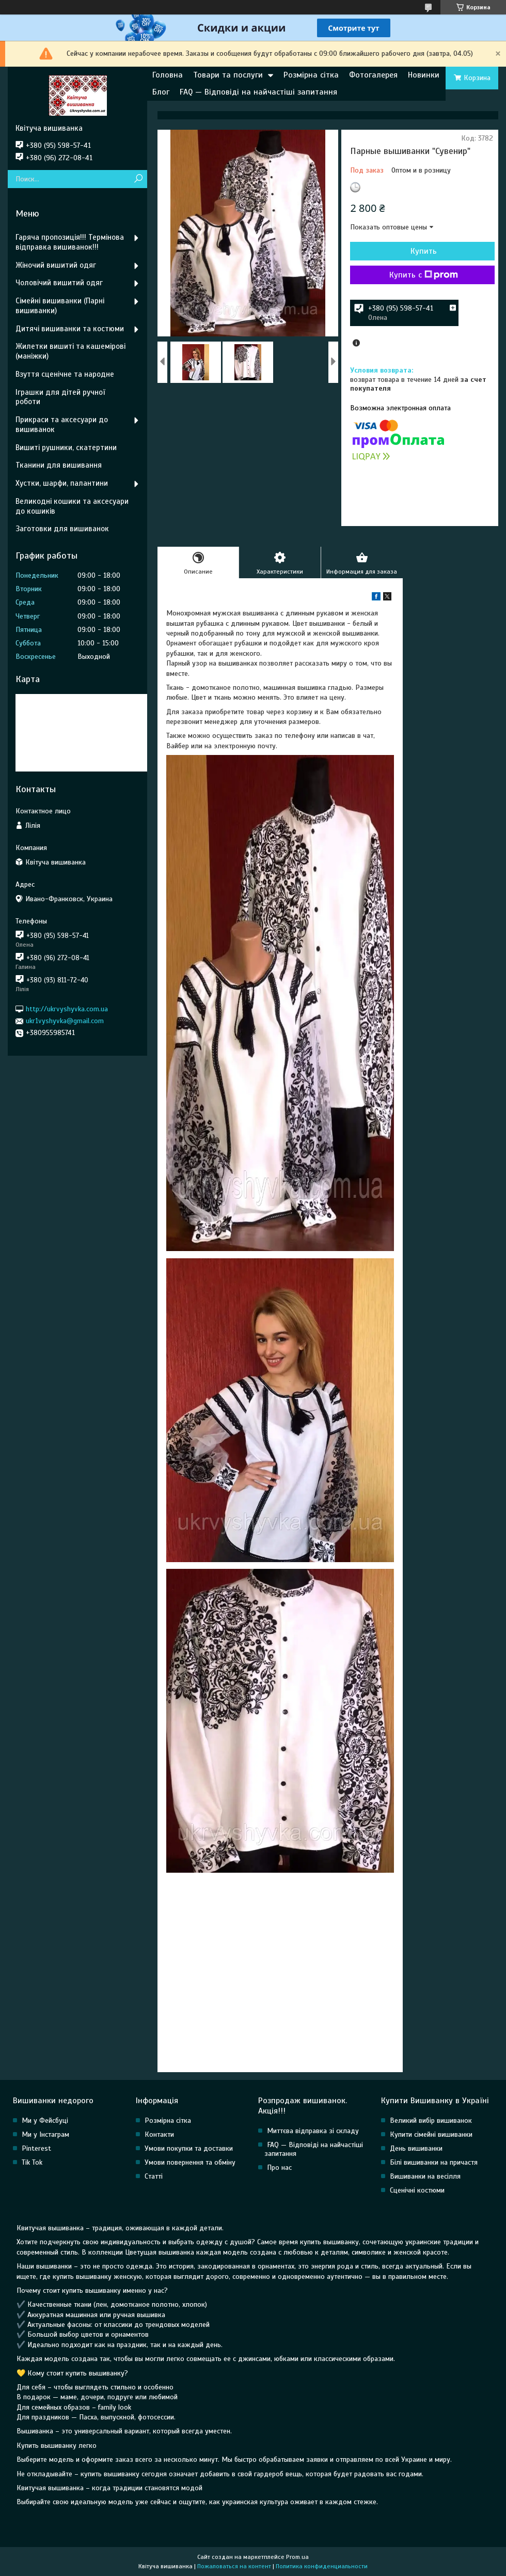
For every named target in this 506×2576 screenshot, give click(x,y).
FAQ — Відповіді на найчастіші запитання (258, 92)
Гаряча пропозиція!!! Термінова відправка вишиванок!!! (69, 242)
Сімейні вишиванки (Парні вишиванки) (59, 305)
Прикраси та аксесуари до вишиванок (61, 424)
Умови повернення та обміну (190, 2162)
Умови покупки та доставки (189, 2148)
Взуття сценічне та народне (64, 374)
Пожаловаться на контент (234, 2566)
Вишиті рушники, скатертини (66, 447)
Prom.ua (297, 2556)
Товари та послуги (228, 75)
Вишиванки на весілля (425, 2176)
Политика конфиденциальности (322, 2566)
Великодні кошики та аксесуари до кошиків (72, 506)
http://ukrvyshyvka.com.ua (67, 1009)
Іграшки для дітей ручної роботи (60, 397)
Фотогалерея (373, 75)
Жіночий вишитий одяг (55, 265)
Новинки (423, 75)
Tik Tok (32, 2162)
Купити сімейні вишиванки (431, 2134)
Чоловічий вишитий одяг (59, 282)
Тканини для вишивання (58, 465)
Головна (167, 75)
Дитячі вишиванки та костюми (69, 328)
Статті (154, 2176)
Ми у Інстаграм (45, 2134)
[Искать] (138, 179)
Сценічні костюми (417, 2190)
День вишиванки (416, 2148)
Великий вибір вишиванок (431, 2120)
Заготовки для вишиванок (62, 528)
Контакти (159, 2134)
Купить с (423, 275)
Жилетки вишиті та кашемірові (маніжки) (70, 351)
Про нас (279, 2167)
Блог (160, 92)
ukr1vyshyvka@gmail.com (65, 1020)
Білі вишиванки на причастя (434, 2162)
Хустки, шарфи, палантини (61, 483)
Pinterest (36, 2148)
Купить (423, 251)
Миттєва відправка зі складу (313, 2130)
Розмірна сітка (311, 75)
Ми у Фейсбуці (45, 2120)
